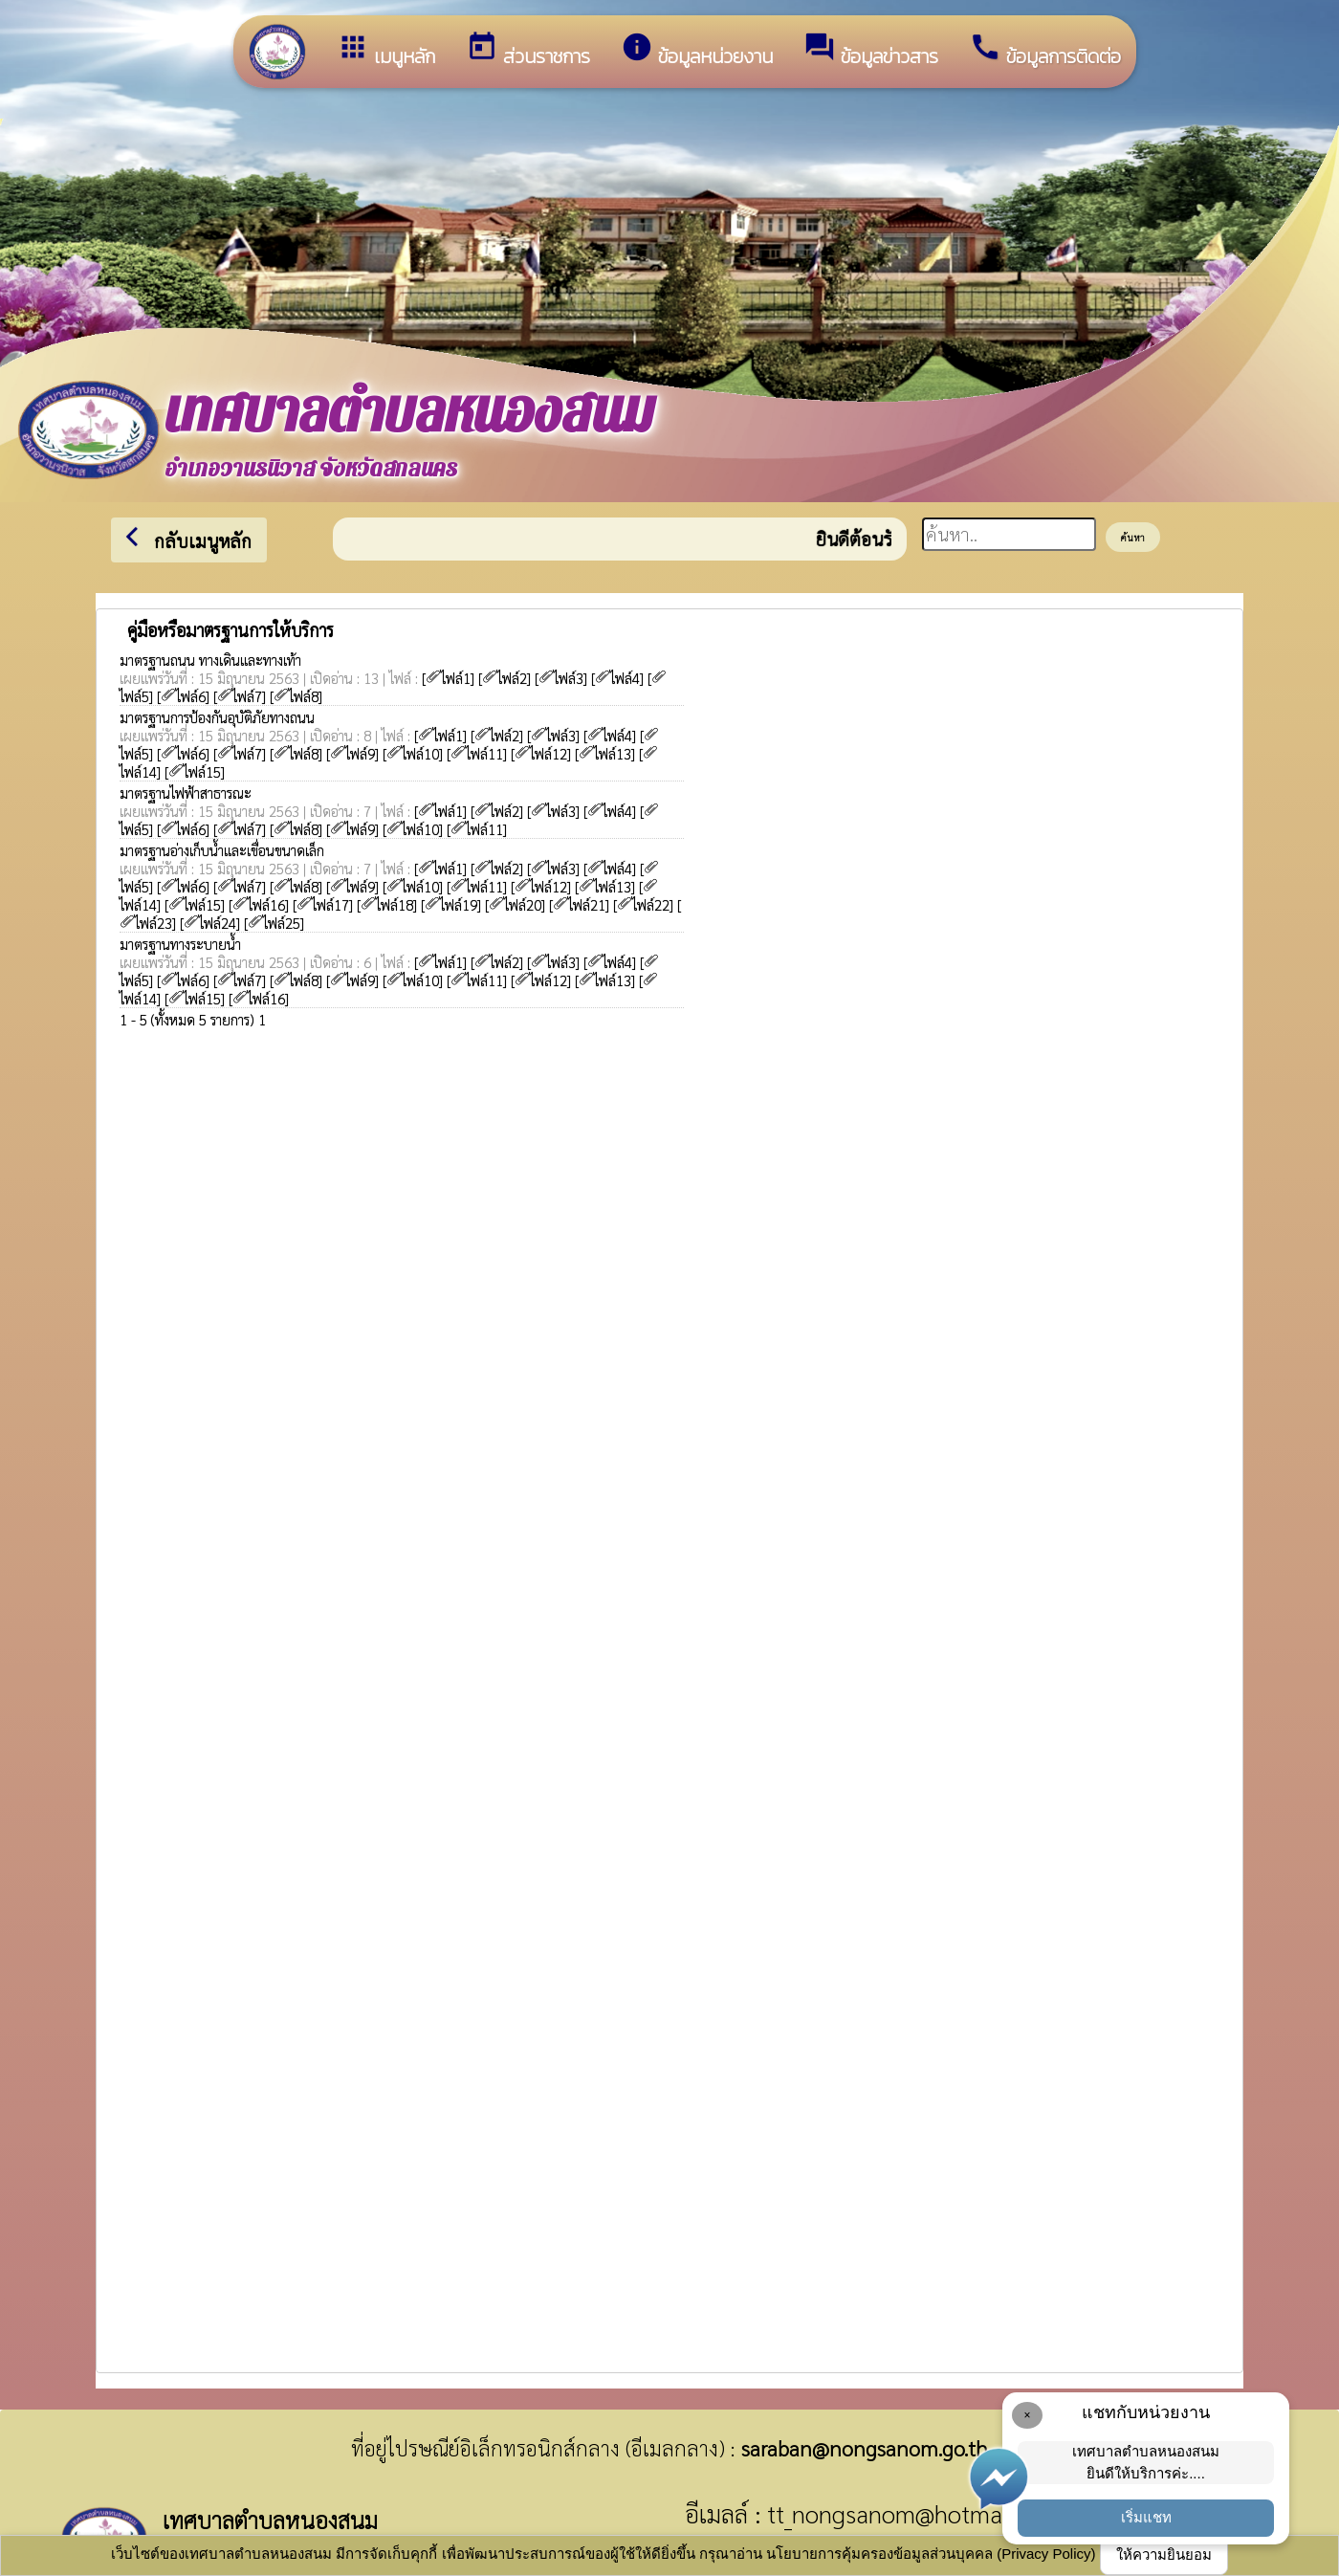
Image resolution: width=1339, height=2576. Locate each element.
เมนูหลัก (386, 51)
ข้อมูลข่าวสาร (870, 51)
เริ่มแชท (1146, 2517)
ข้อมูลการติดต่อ (1045, 51)
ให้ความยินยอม (1164, 2554)
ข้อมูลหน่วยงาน (697, 51)
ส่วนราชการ (528, 51)
